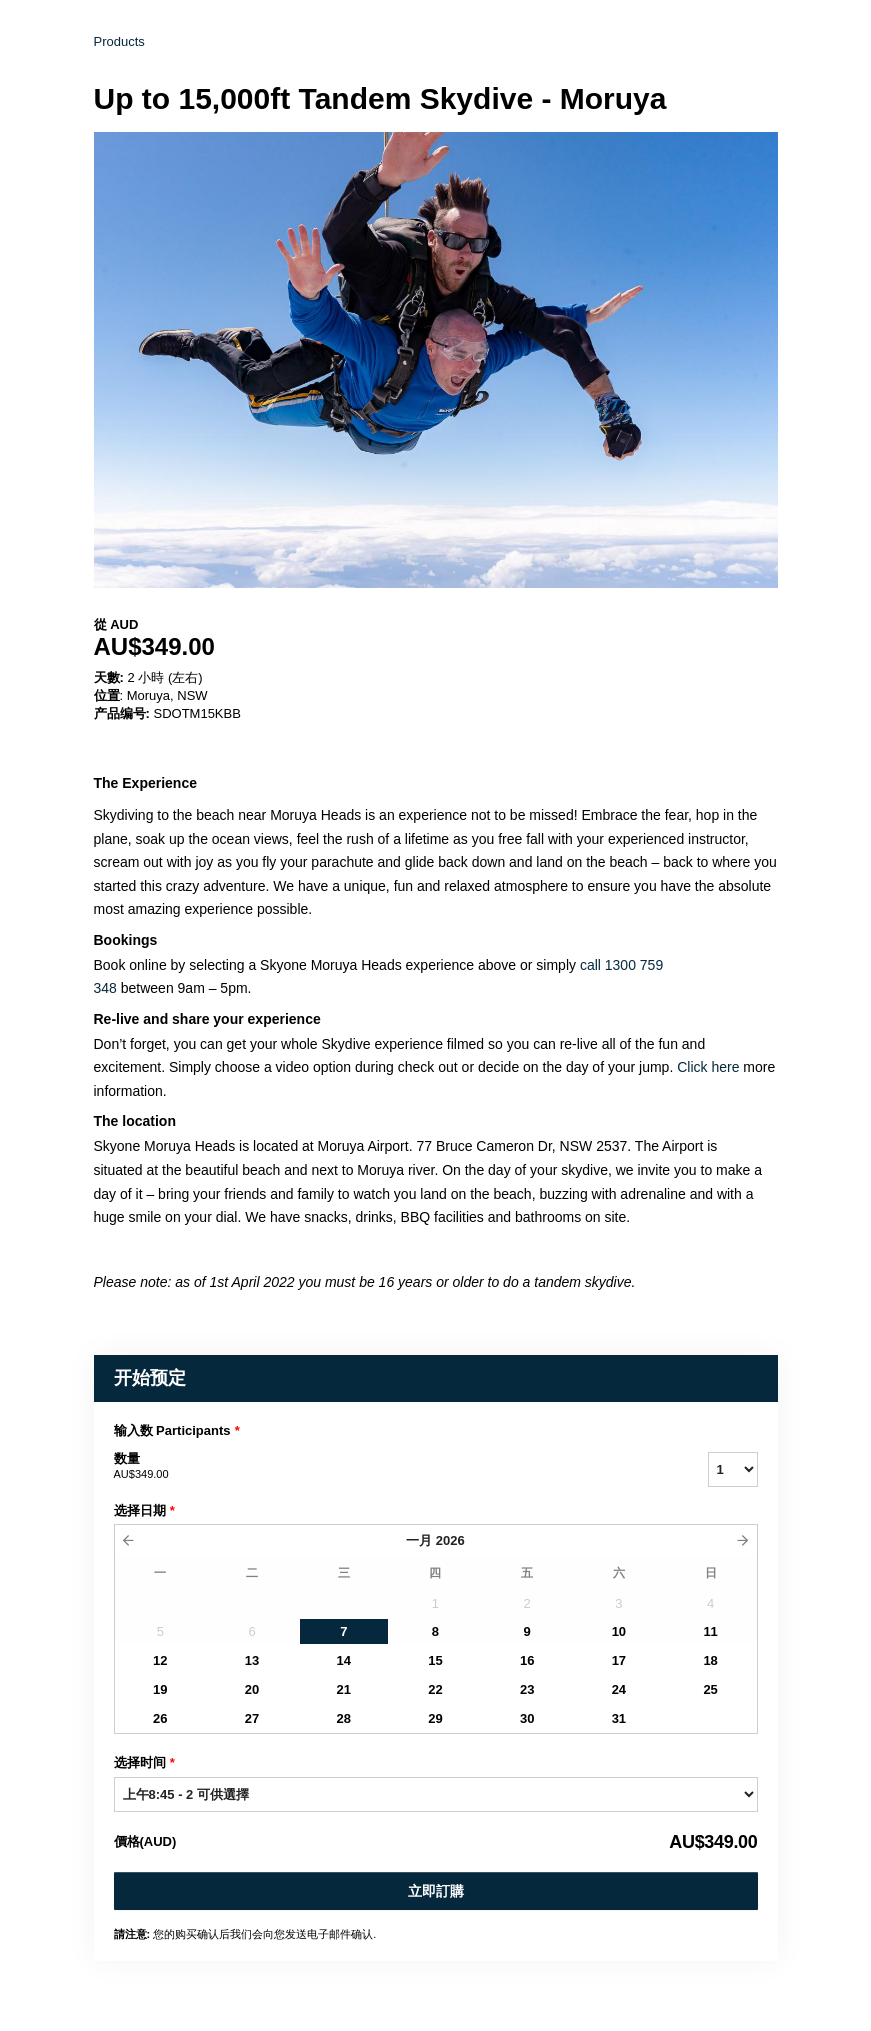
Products (119, 41)
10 (619, 1631)
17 (619, 1660)
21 (344, 1689)
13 (252, 1660)
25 (710, 1689)
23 (527, 1689)
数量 (386, 1467)
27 (252, 1718)
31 (619, 1718)
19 (160, 1689)
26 (160, 1718)
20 (252, 1689)
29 (435, 1718)
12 (160, 1660)
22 (435, 1689)
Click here (710, 1067)
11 (710, 1631)
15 (435, 1660)
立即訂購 (436, 1891)
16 (527, 1660)
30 (527, 1718)
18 (710, 1660)
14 (344, 1660)
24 (619, 1689)
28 (344, 1718)
